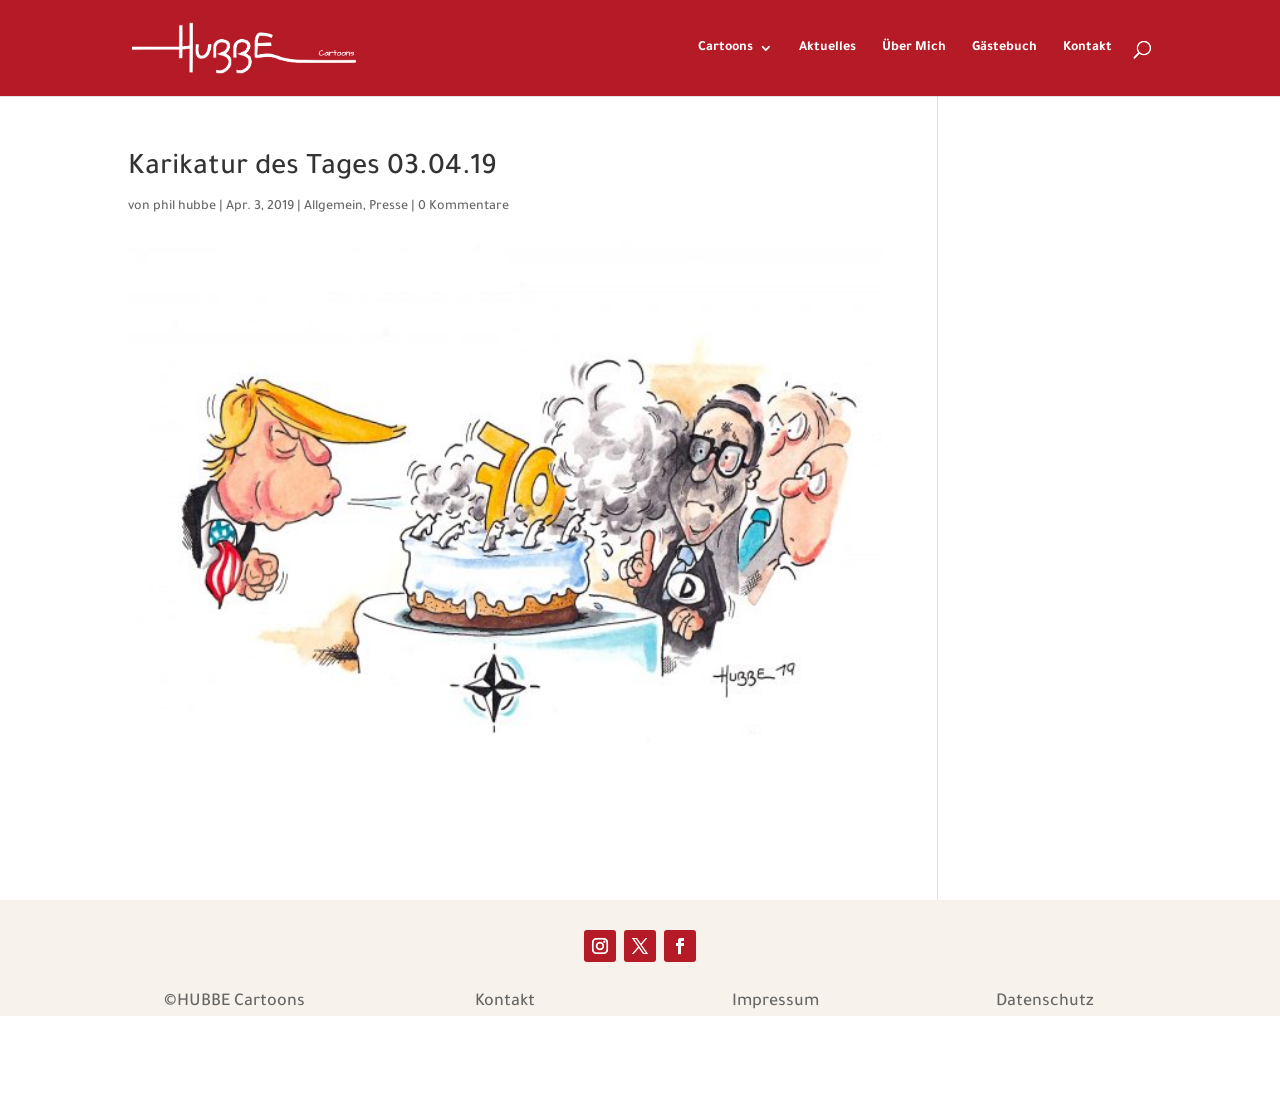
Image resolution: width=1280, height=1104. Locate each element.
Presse (388, 207)
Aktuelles (827, 48)
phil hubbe (184, 207)
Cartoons (725, 48)
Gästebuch (1004, 48)
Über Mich (914, 48)
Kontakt (1087, 48)
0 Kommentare (463, 207)
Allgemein (333, 207)
